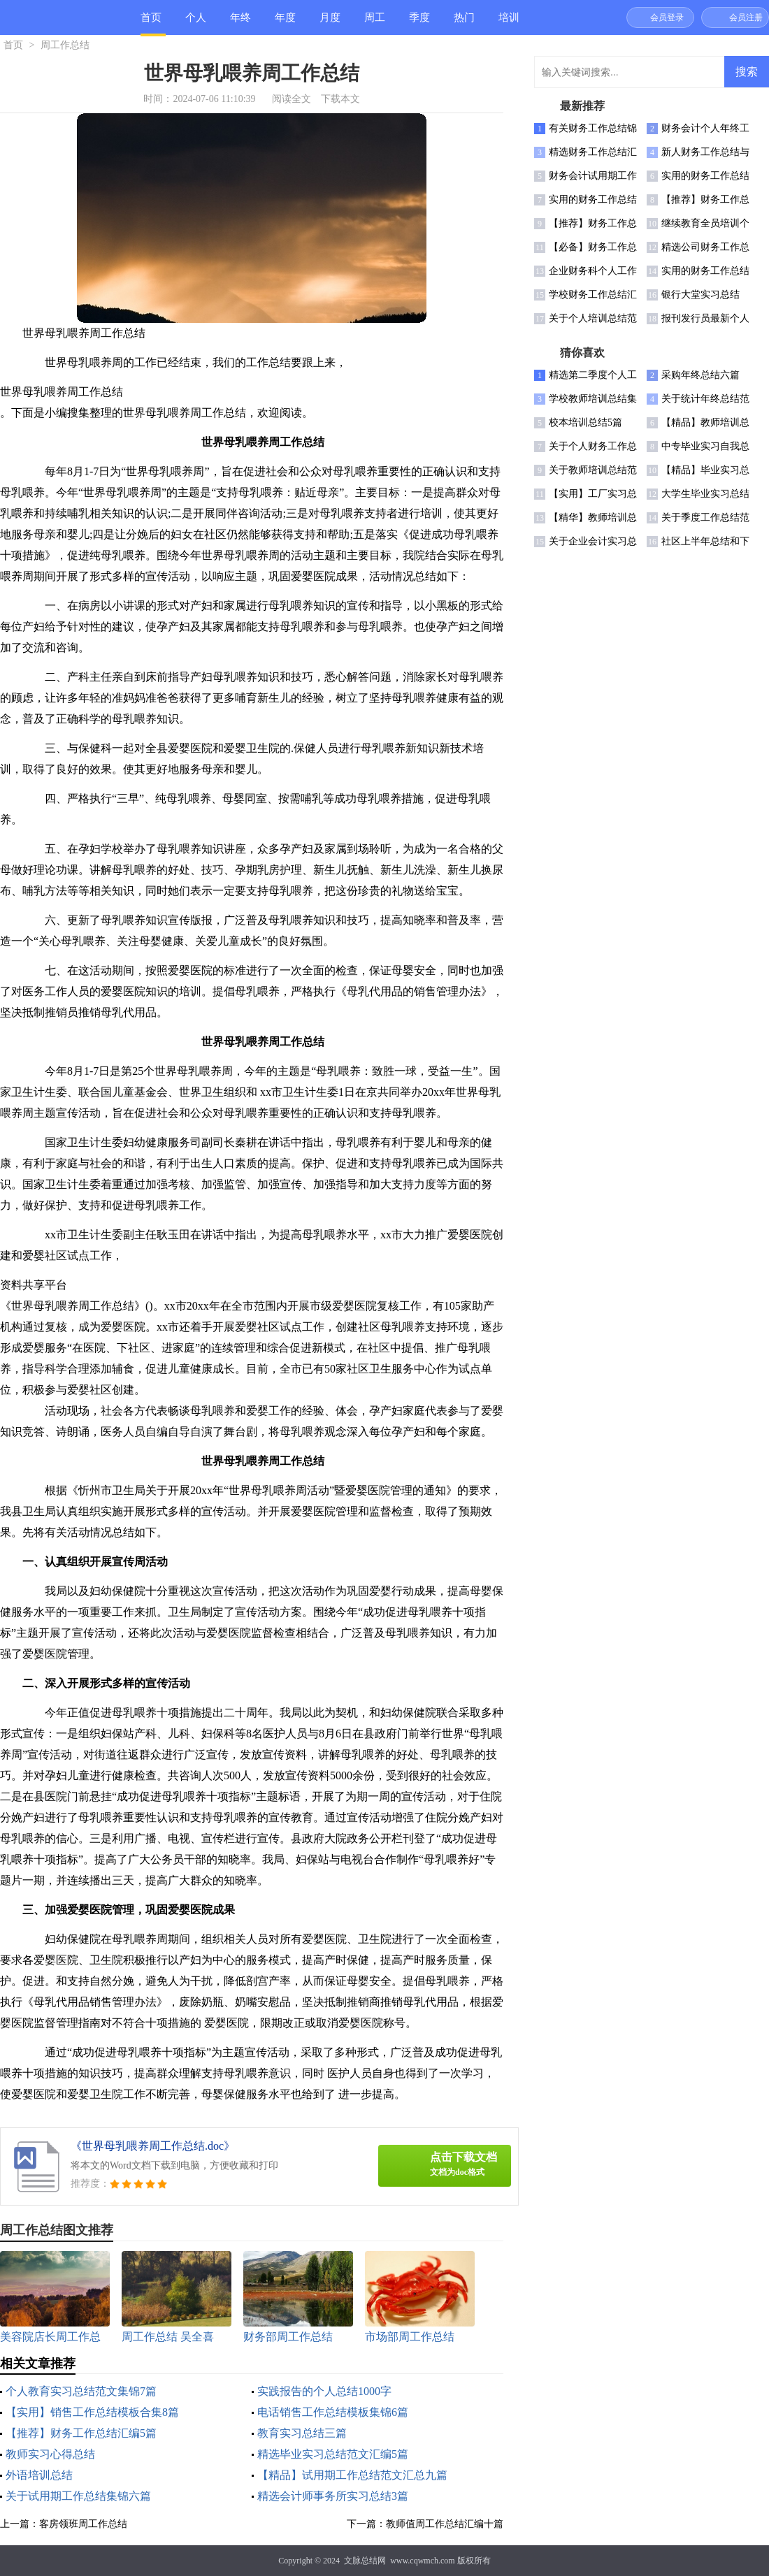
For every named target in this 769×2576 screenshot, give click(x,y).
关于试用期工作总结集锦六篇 (78, 2496)
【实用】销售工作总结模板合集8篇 (92, 2412)
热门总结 (464, 23)
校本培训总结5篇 (585, 422)
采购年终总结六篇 (700, 375)
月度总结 (329, 23)
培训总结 (508, 23)
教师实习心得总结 (50, 2454)
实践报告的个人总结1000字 (324, 2391)
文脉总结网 (365, 2561)
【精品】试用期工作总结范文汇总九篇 (352, 2475)
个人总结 (195, 23)
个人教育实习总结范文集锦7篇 (81, 2391)
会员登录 (667, 17)
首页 (151, 17)
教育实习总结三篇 (302, 2433)
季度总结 (419, 23)
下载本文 (340, 99)
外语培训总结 (39, 2475)
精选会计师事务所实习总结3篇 (332, 2496)
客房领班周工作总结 (83, 2524)
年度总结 (285, 23)
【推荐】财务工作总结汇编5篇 (81, 2433)
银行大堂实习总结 (700, 294)
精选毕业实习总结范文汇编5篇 (332, 2454)
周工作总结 (374, 23)
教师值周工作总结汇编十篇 (444, 2524)
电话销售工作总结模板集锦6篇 (332, 2412)
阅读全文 (291, 99)
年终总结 (240, 23)
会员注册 (746, 17)
